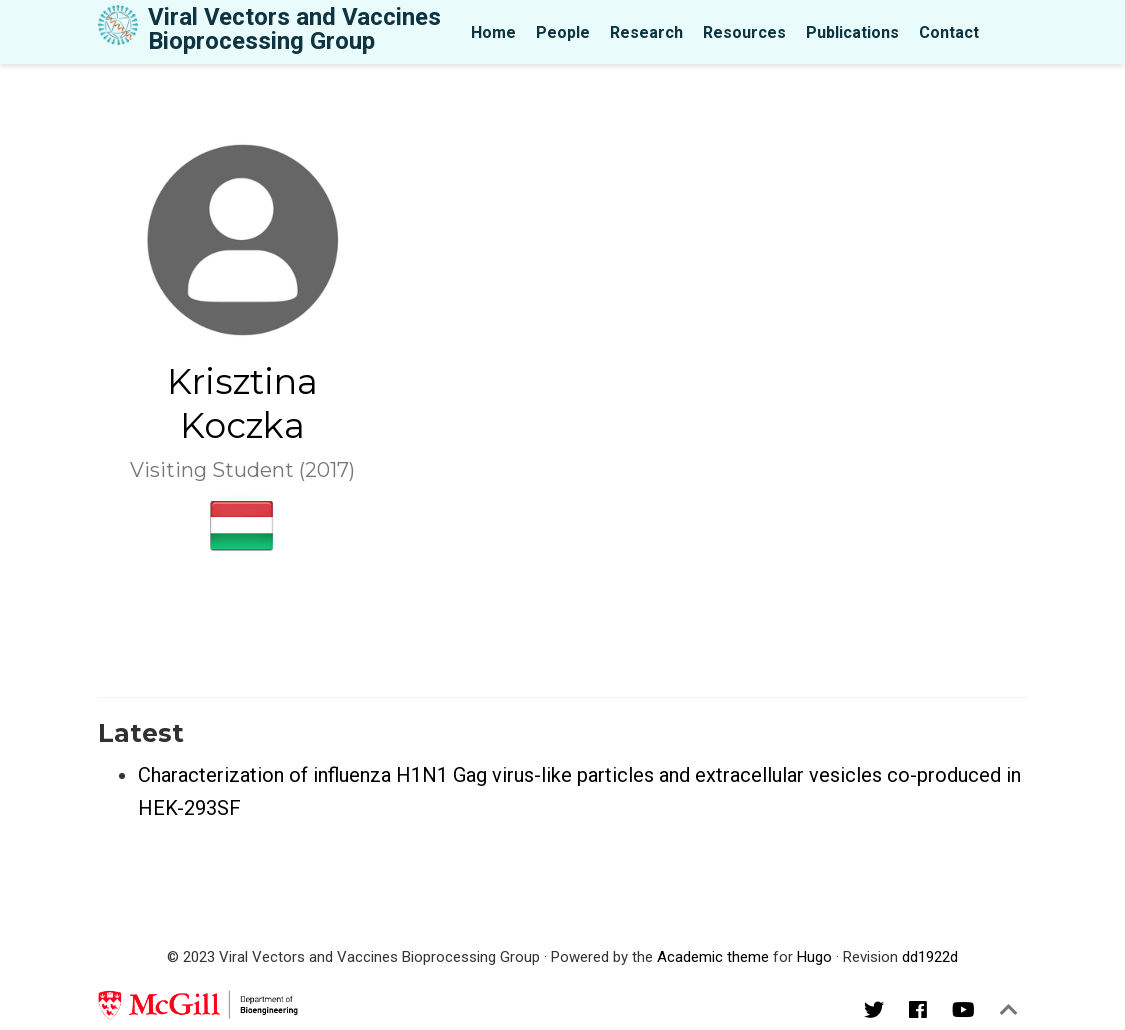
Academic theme (713, 957)
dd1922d (930, 957)
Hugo (814, 957)
